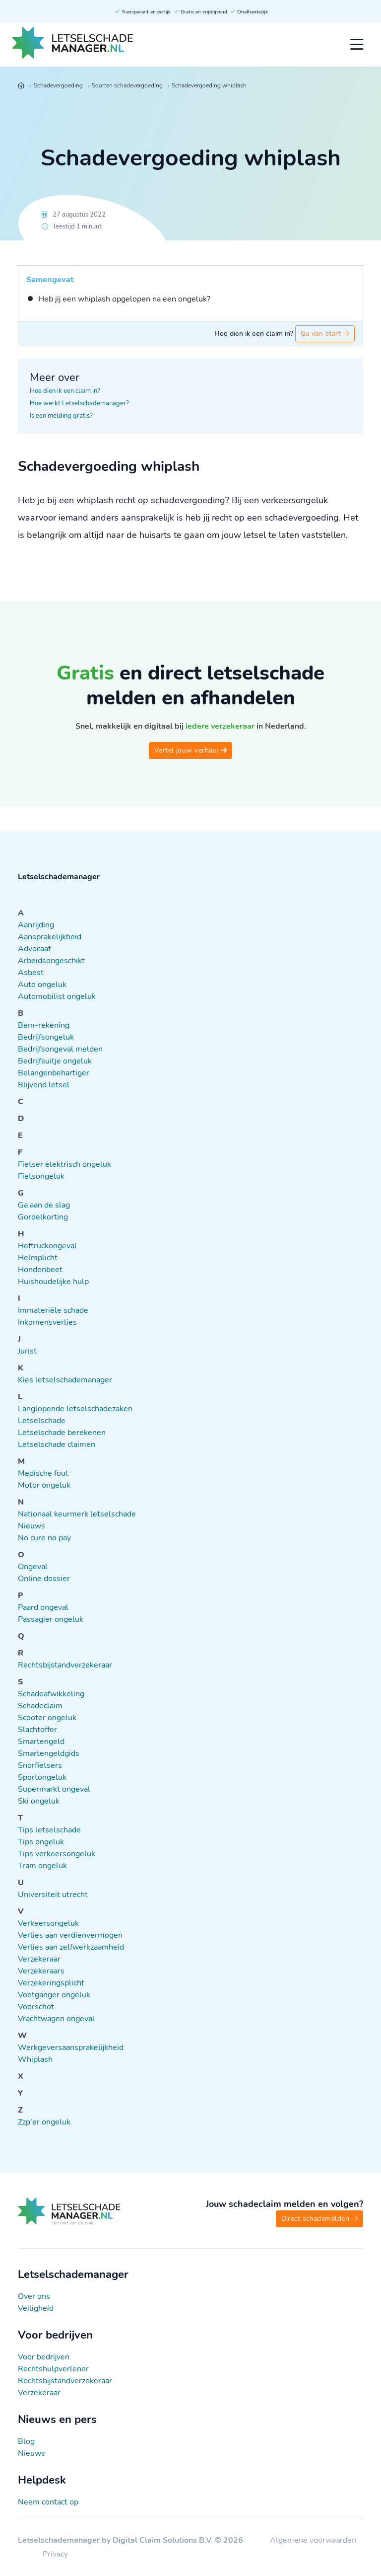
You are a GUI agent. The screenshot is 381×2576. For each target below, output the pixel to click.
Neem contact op (48, 2502)
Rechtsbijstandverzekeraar (65, 2380)
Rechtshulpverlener (53, 2368)
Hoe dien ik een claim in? (65, 390)
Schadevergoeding (58, 85)
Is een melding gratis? (61, 415)
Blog (26, 2441)
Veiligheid (36, 2308)
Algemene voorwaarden (313, 2540)
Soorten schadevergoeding (127, 85)
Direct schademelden (319, 2218)
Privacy (55, 2554)
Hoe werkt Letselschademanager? (79, 403)
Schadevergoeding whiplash (209, 85)
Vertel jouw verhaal (190, 750)
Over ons (34, 2296)
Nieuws (31, 2453)
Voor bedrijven (43, 2356)
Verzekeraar (39, 2392)
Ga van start (325, 333)
